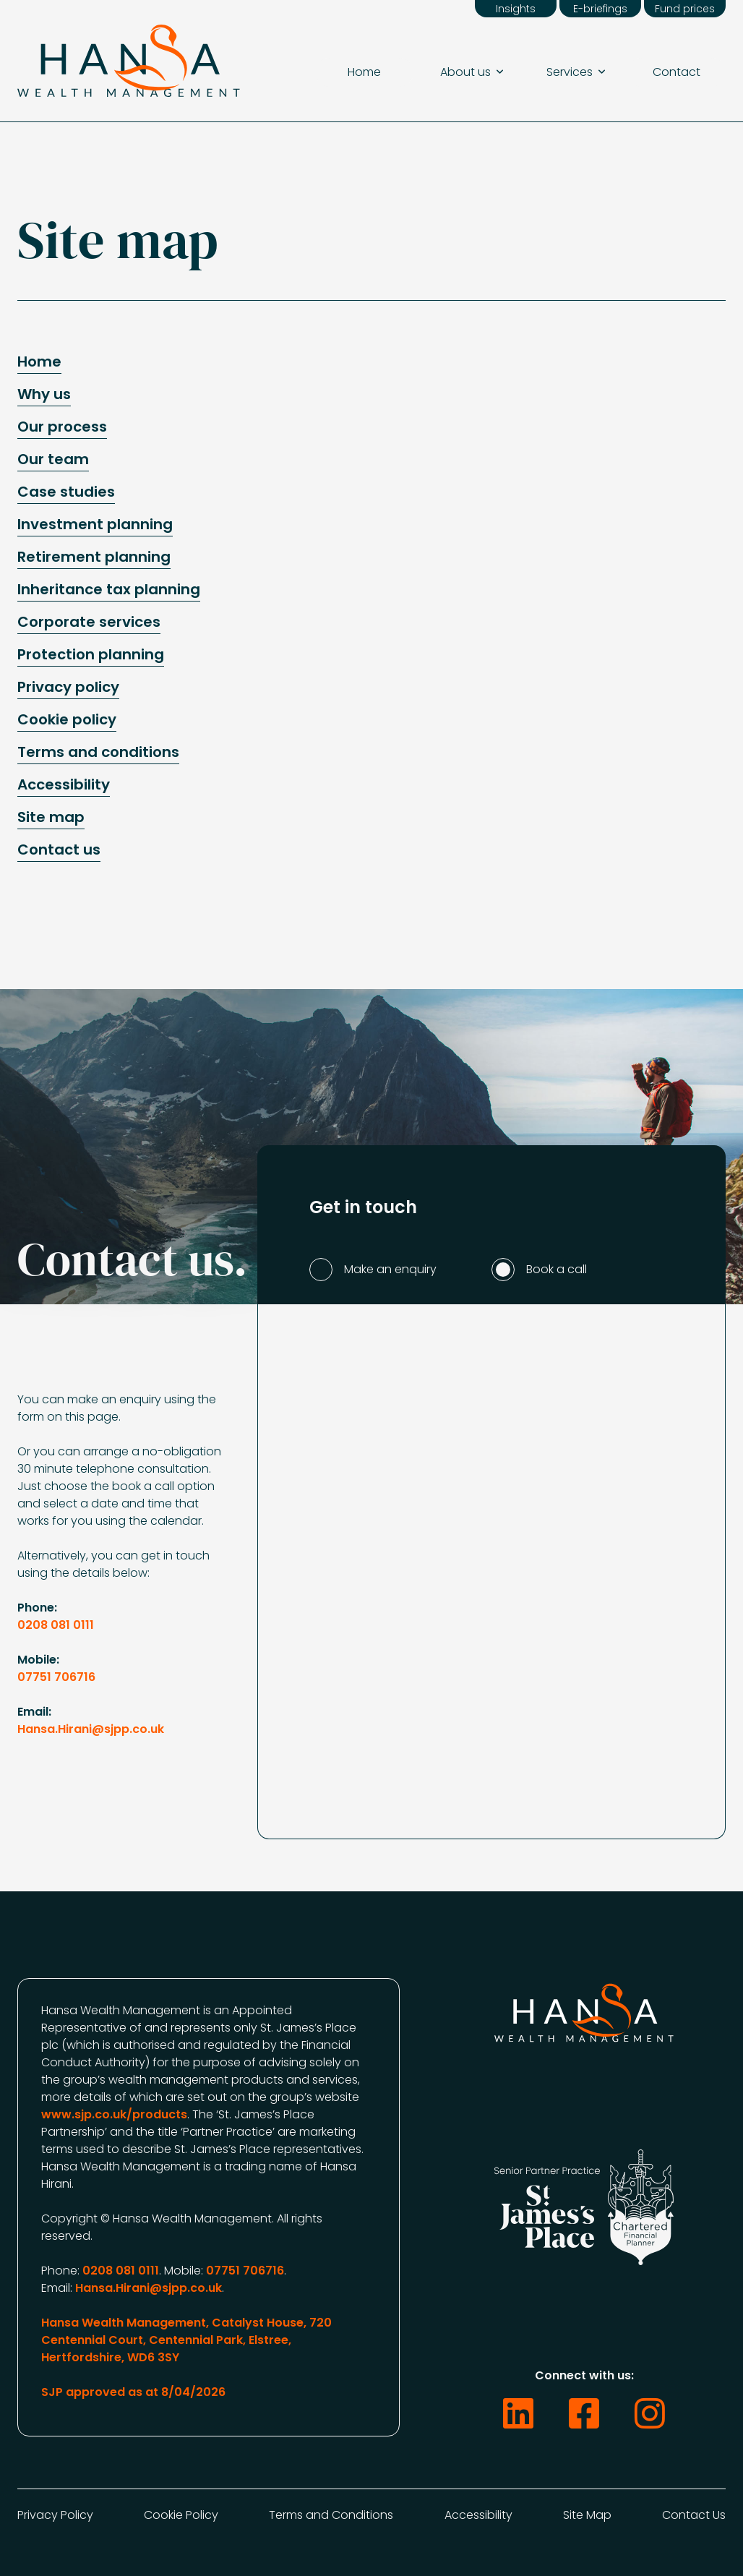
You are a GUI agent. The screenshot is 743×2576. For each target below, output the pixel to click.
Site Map (587, 2515)
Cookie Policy (181, 2515)
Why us (44, 394)
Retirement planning (94, 557)
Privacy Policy (55, 2515)
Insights (516, 8)
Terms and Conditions (331, 2515)
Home (364, 72)
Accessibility (63, 785)
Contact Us (694, 2515)
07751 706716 (56, 1677)
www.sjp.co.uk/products (114, 2114)
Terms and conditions (98, 752)
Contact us (58, 850)
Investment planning (95, 524)
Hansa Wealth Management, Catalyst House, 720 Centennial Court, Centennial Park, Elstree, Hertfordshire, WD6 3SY (186, 2340)
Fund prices (685, 8)
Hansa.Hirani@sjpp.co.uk (90, 1729)
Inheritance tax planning (108, 590)
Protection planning (90, 655)
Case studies (66, 492)
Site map (51, 817)
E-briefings (600, 8)
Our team (53, 459)
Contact (676, 72)
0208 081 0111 (55, 1625)
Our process (62, 427)
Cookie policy (66, 720)
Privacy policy (68, 687)
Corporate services (88, 622)
